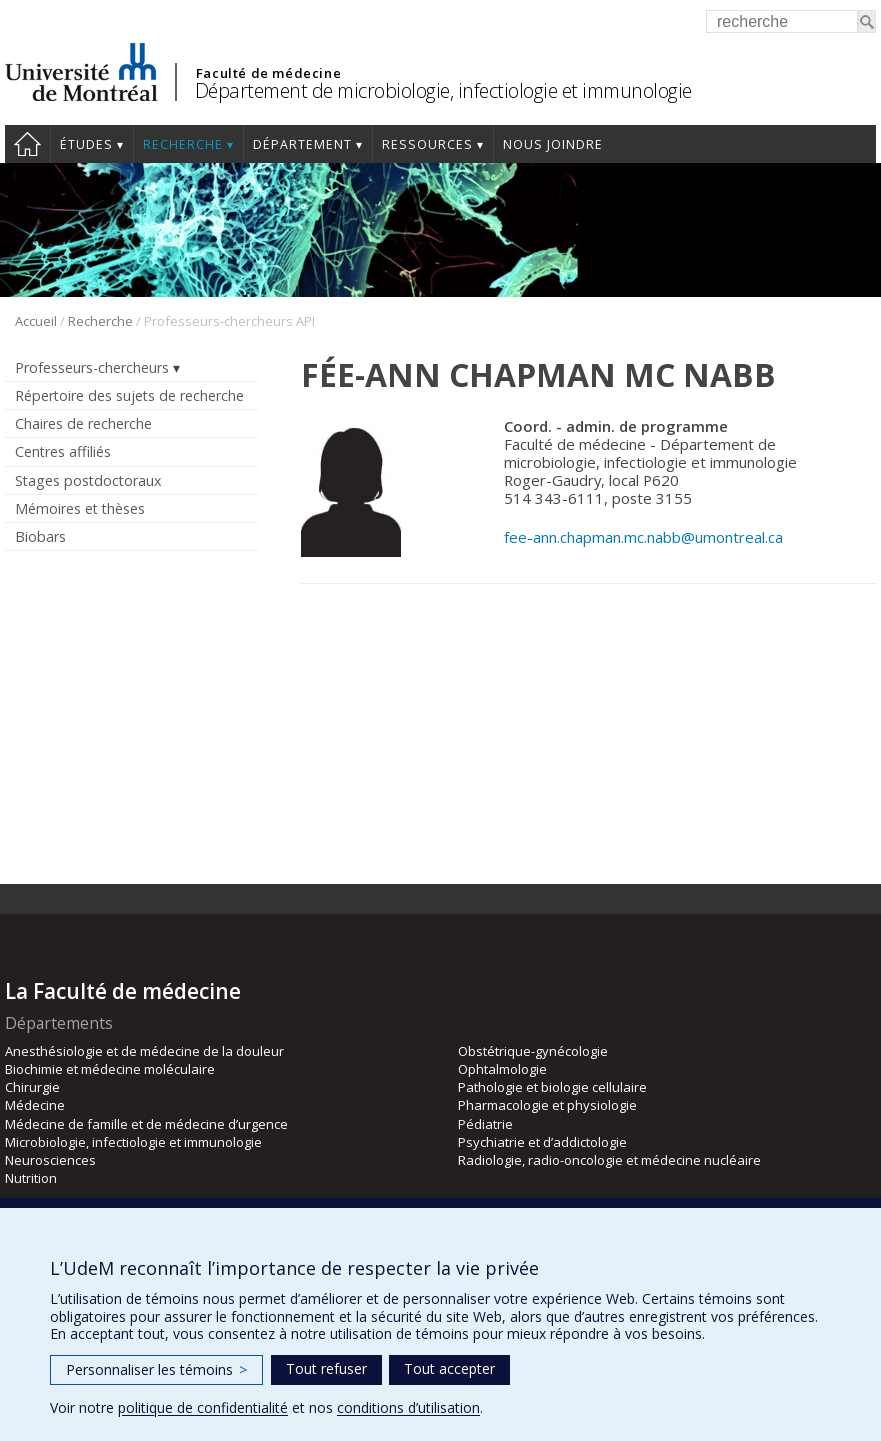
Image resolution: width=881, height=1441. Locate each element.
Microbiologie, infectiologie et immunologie (133, 1142)
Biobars (40, 536)
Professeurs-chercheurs (92, 367)
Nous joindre (553, 144)
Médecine (35, 1105)
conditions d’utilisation (408, 1407)
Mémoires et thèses (80, 508)
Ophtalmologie (502, 1069)
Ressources (427, 144)
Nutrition (31, 1178)
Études (86, 144)
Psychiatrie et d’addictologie (542, 1142)
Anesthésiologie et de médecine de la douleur (144, 1051)
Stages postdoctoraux (88, 480)
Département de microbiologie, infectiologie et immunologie (443, 90)
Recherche (183, 144)
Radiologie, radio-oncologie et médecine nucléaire (609, 1160)
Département (302, 144)
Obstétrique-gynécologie (533, 1051)
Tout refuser (326, 1368)
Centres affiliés (63, 451)
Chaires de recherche (83, 423)
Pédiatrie (485, 1124)
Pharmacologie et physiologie (547, 1105)
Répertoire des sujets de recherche (129, 395)
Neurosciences (50, 1160)
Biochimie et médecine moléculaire (110, 1069)
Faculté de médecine (268, 73)
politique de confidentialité (203, 1407)
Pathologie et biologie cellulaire (552, 1087)
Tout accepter (449, 1368)
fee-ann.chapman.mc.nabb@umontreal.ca (643, 537)
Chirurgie (32, 1087)
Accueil (27, 144)
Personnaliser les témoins (156, 1369)
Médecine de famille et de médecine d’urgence (146, 1124)
